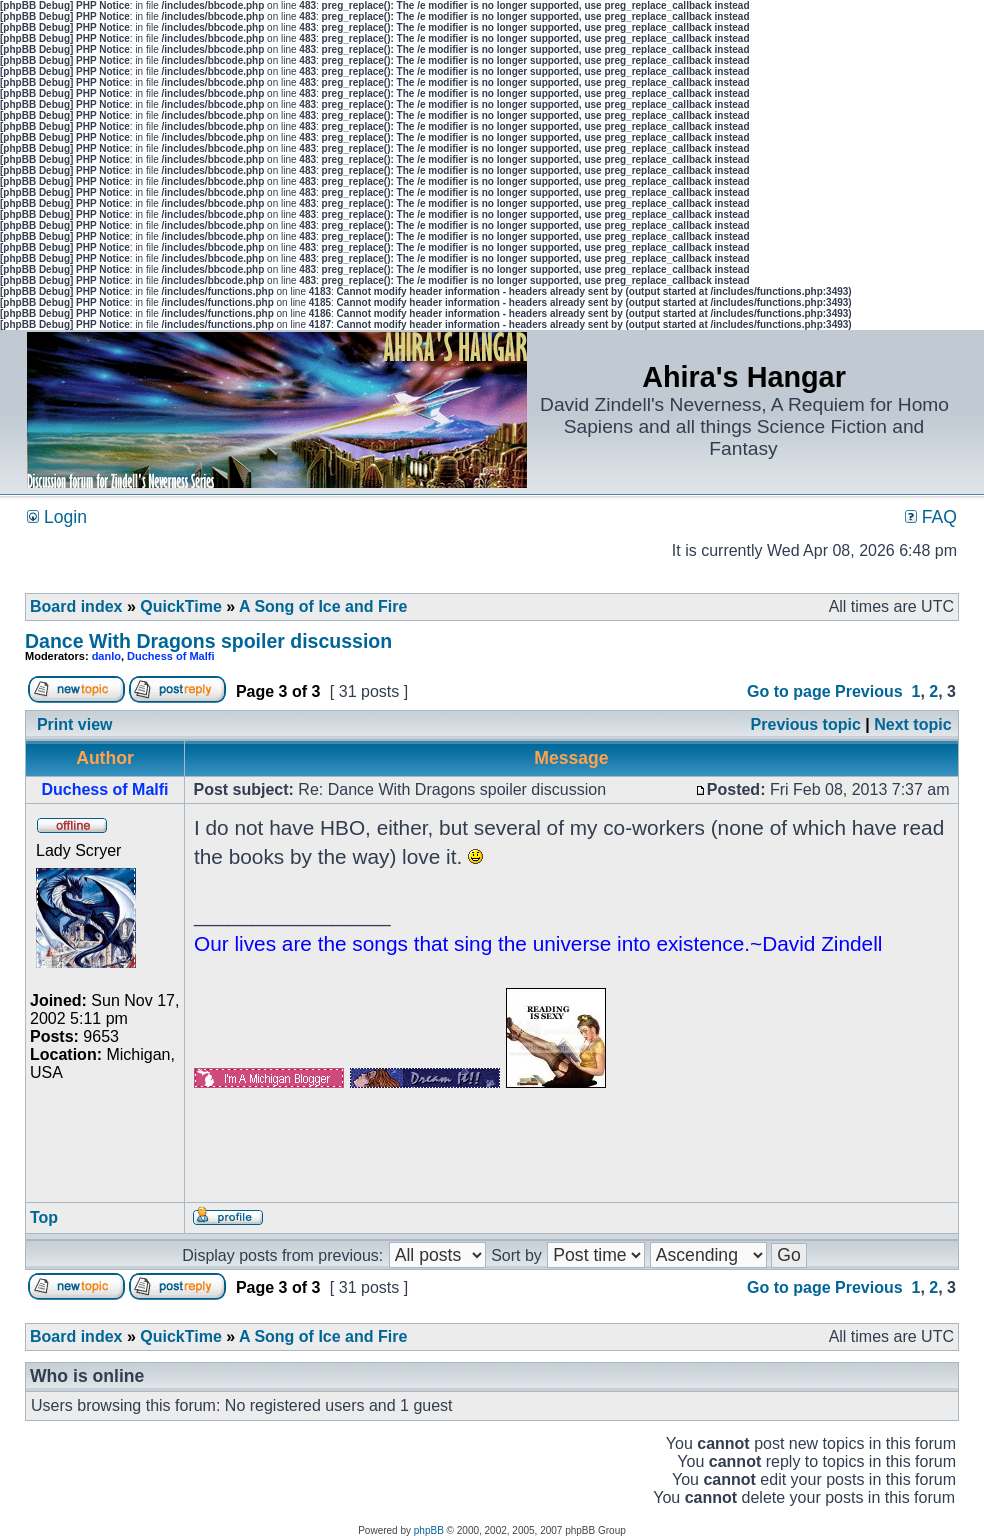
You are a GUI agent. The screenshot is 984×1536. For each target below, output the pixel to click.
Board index (76, 606)
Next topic (912, 724)
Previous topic (806, 724)
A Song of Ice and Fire (323, 606)
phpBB (429, 1530)
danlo (106, 656)
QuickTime (181, 606)
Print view (75, 724)
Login (57, 517)
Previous (869, 691)
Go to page (789, 691)
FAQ (931, 517)
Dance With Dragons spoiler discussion (208, 641)
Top (44, 1217)
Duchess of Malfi (170, 656)
